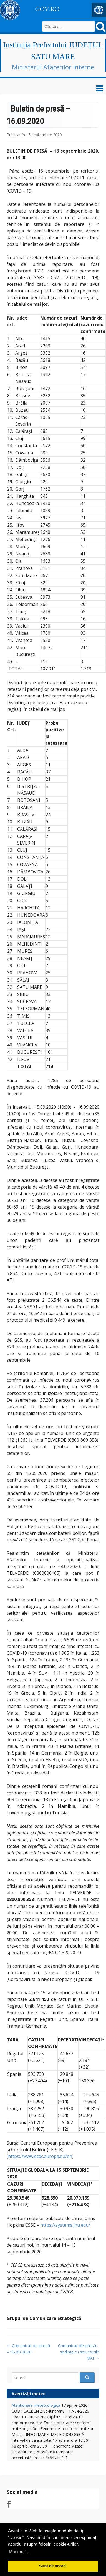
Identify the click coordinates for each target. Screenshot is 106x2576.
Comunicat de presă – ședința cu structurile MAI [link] (78, 2352)
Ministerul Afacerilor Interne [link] (53, 67)
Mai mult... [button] (19, 2551)
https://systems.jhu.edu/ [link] (65, 2225)
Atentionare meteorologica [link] (36, 2405)
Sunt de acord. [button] (53, 2566)
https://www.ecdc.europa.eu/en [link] (40, 2156)
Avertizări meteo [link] (29, 2393)
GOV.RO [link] (47, 9)
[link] (99, 10)
